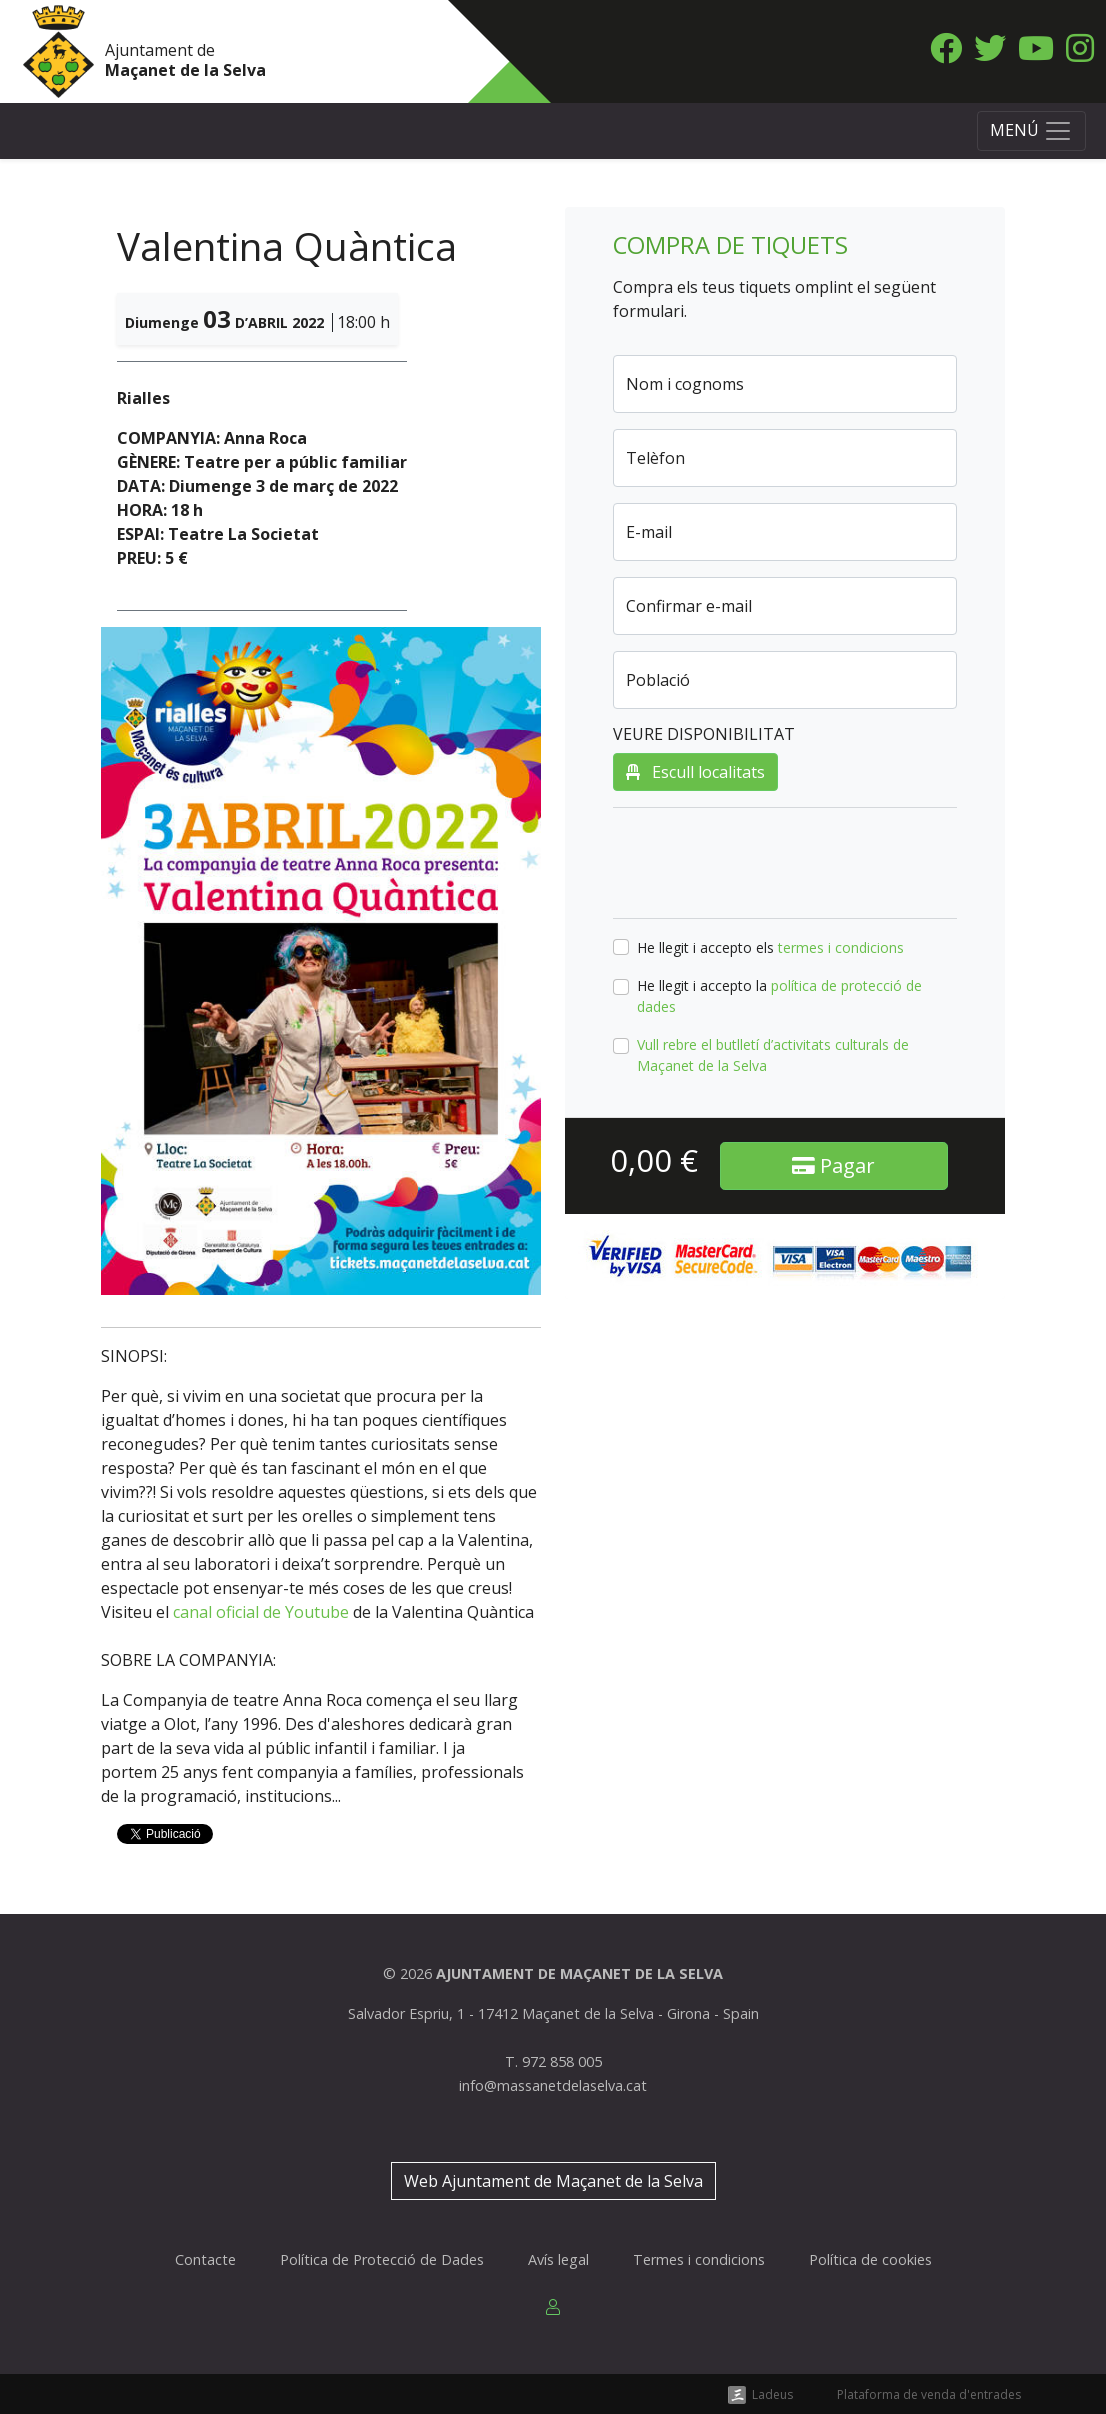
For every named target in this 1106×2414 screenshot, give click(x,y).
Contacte (205, 2259)
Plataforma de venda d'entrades (929, 2394)
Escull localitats (695, 772)
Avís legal (558, 2259)
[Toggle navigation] (1031, 131)
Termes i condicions (699, 2259)
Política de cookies (870, 2259)
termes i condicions (841, 947)
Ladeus (772, 2394)
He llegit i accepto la (779, 996)
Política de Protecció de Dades (382, 2259)
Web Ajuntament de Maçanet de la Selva (553, 2181)
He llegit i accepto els (770, 947)
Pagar (833, 1165)
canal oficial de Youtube (261, 1612)
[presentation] (765, 863)
